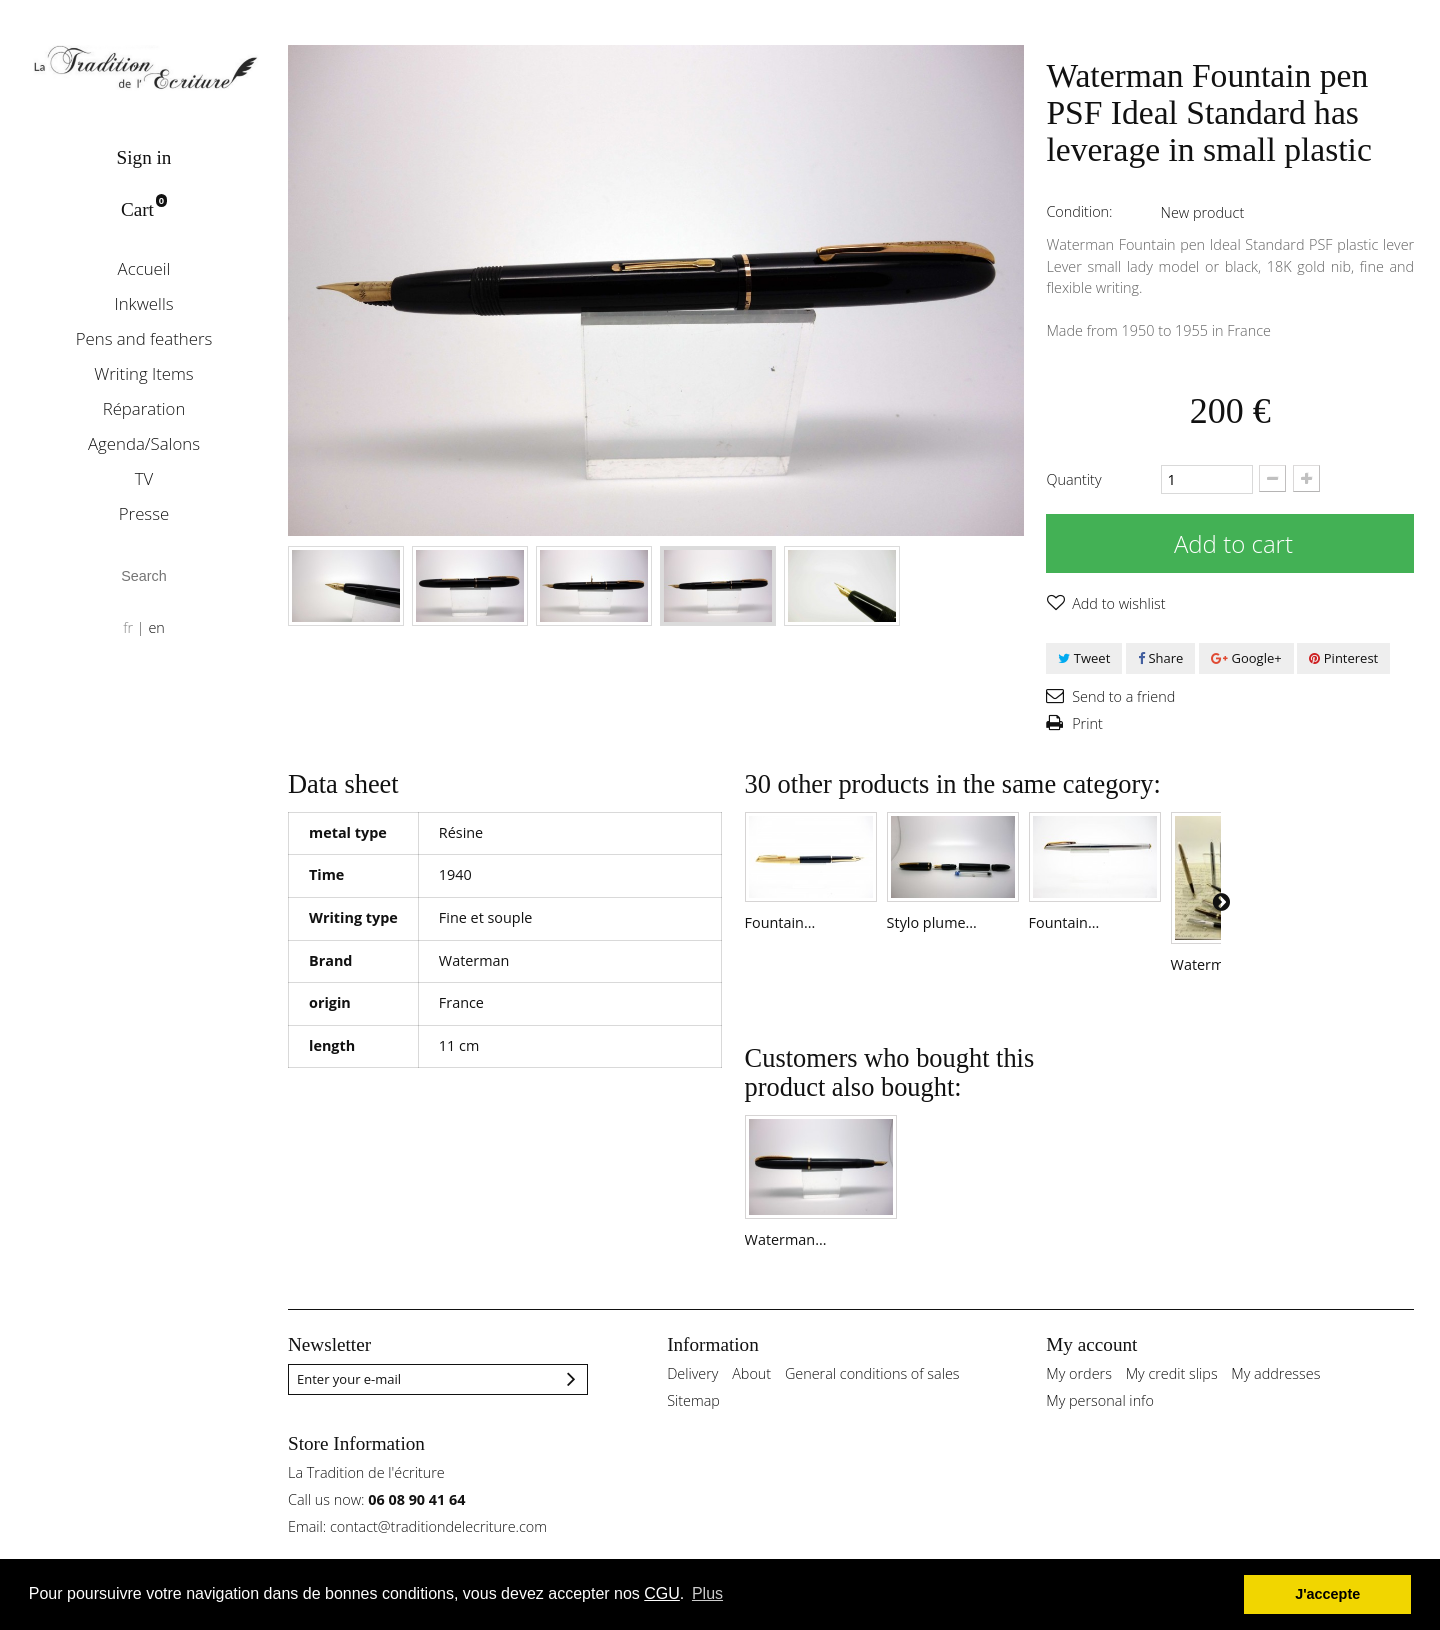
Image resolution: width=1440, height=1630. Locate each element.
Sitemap (693, 1427)
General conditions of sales (872, 1400)
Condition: (1079, 211)
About (751, 1400)
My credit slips (1172, 1400)
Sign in (144, 157)
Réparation (144, 408)
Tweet (1084, 658)
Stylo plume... (952, 936)
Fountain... (780, 936)
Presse (144, 513)
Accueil (144, 268)
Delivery (692, 1400)
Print (1085, 723)
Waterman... (786, 1266)
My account (1091, 1371)
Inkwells (143, 303)
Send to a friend (1121, 696)
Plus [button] (707, 1593)
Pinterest (1343, 658)
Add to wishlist (1116, 603)
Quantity (1073, 479)
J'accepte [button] (1327, 1594)
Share (1160, 658)
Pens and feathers (144, 338)
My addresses (1275, 1400)
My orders (1079, 1400)
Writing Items (143, 373)
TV (144, 478)
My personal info (1100, 1427)
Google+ (1246, 658)
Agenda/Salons (144, 443)
